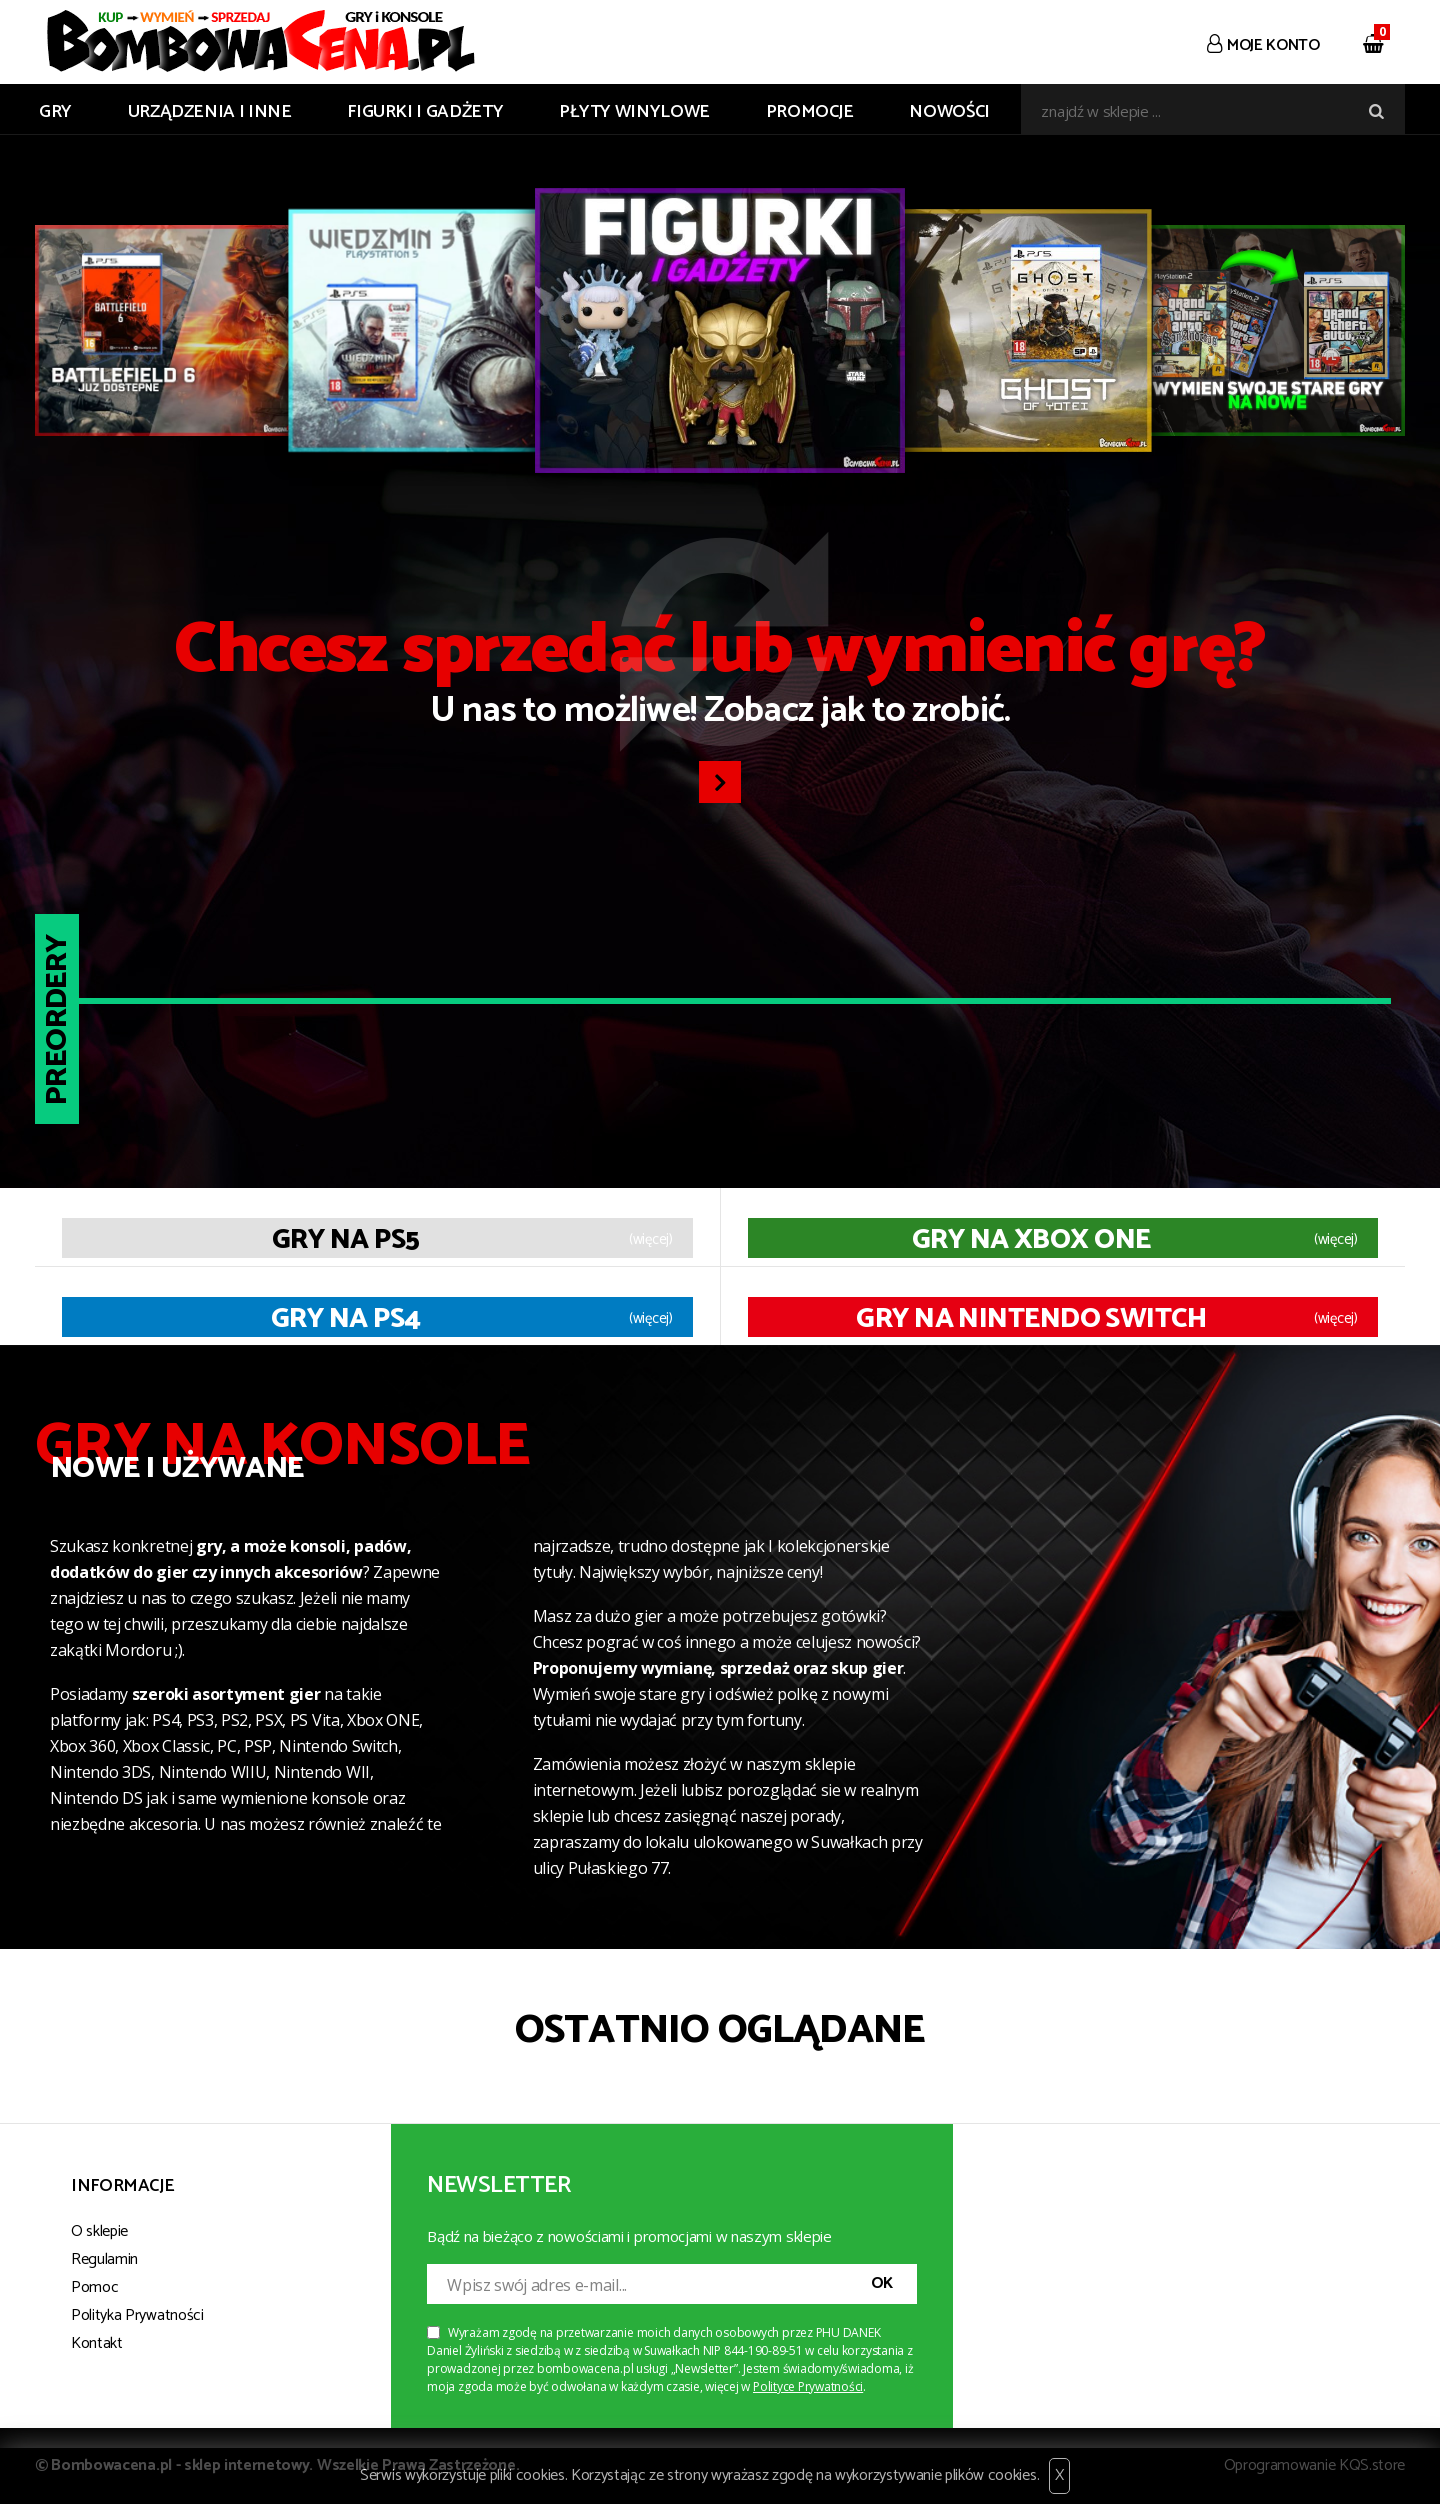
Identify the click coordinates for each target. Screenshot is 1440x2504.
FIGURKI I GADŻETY (425, 112)
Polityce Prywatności (808, 2386)
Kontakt (97, 2343)
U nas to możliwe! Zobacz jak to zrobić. (720, 678)
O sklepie (99, 2231)
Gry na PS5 (345, 1240)
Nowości (949, 112)
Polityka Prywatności (137, 2315)
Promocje (810, 112)
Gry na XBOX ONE (1031, 1240)
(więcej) (651, 1240)
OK (882, 2283)
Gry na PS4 (345, 1319)
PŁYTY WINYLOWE (634, 112)
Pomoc (94, 2287)
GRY (55, 112)
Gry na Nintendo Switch (1031, 1319)
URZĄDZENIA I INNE (210, 112)
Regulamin (104, 2259)
